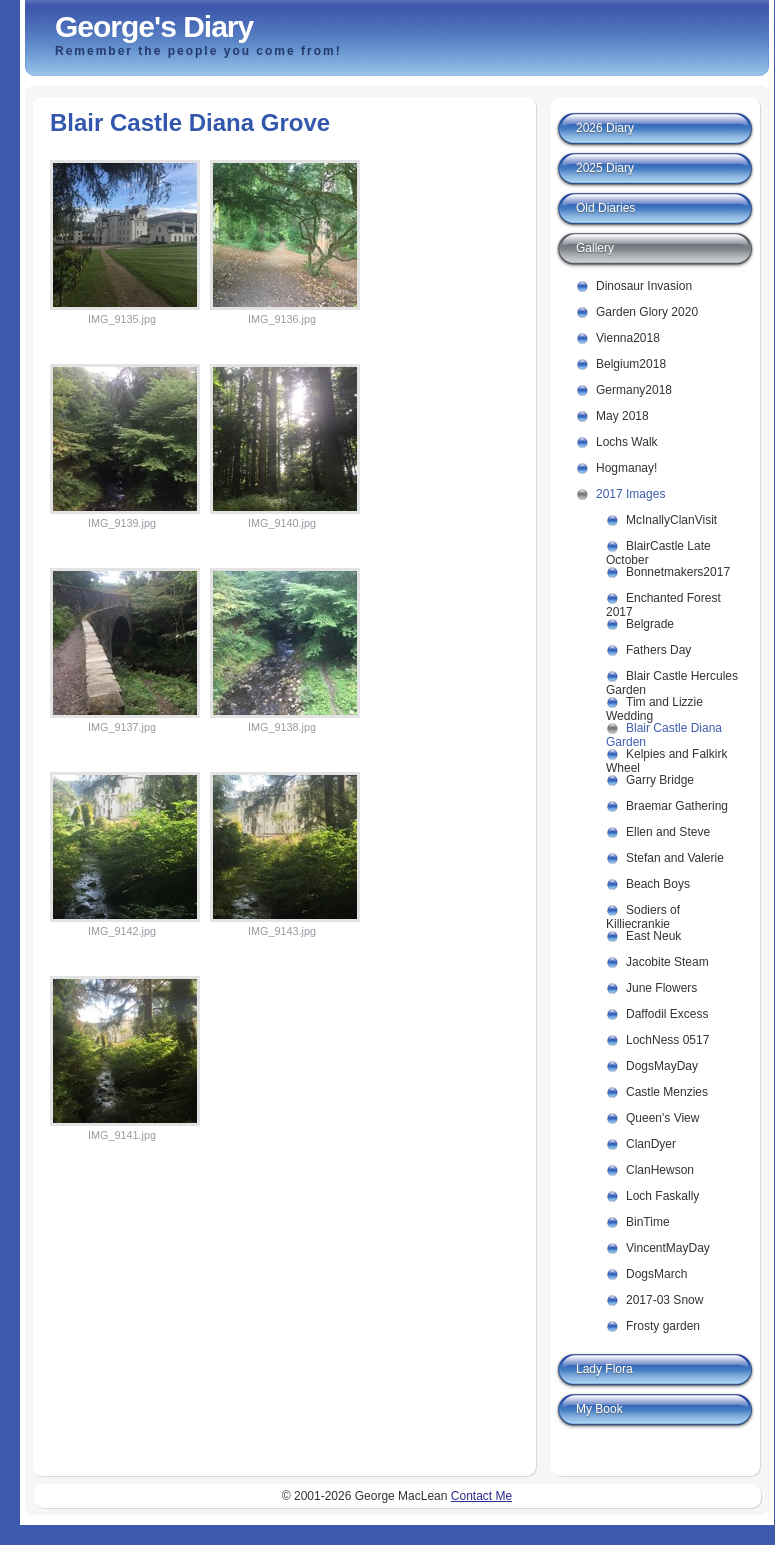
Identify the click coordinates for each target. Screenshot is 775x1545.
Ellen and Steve (668, 832)
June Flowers (661, 988)
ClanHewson (660, 1170)
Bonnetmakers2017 (678, 572)
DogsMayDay (662, 1066)
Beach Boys (658, 884)
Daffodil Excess (667, 1014)
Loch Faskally (662, 1196)
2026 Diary (605, 128)
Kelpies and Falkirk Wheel (666, 757)
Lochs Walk (627, 442)
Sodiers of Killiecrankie (643, 913)
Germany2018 (634, 390)
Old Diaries (605, 208)
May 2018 (622, 416)
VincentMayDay (668, 1248)
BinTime (648, 1222)
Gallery (595, 248)
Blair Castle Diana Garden (664, 731)
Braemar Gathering (677, 806)
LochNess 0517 (667, 1040)
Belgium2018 (631, 364)
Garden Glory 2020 (647, 312)
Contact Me (481, 1496)
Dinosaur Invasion (644, 286)
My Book (599, 1409)
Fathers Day (658, 650)
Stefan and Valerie (675, 858)
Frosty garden (663, 1326)
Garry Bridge (660, 780)
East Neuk (653, 936)
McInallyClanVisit (671, 520)
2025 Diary (605, 168)
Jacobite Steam (667, 962)
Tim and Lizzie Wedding (654, 705)
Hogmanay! (626, 468)
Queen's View (662, 1118)
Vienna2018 (628, 338)
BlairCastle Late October (658, 549)
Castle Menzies (667, 1092)
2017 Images (630, 494)
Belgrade (650, 624)
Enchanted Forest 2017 (663, 601)
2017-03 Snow (664, 1300)
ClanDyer (651, 1144)
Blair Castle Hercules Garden (672, 679)
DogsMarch (656, 1274)
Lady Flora (604, 1369)
